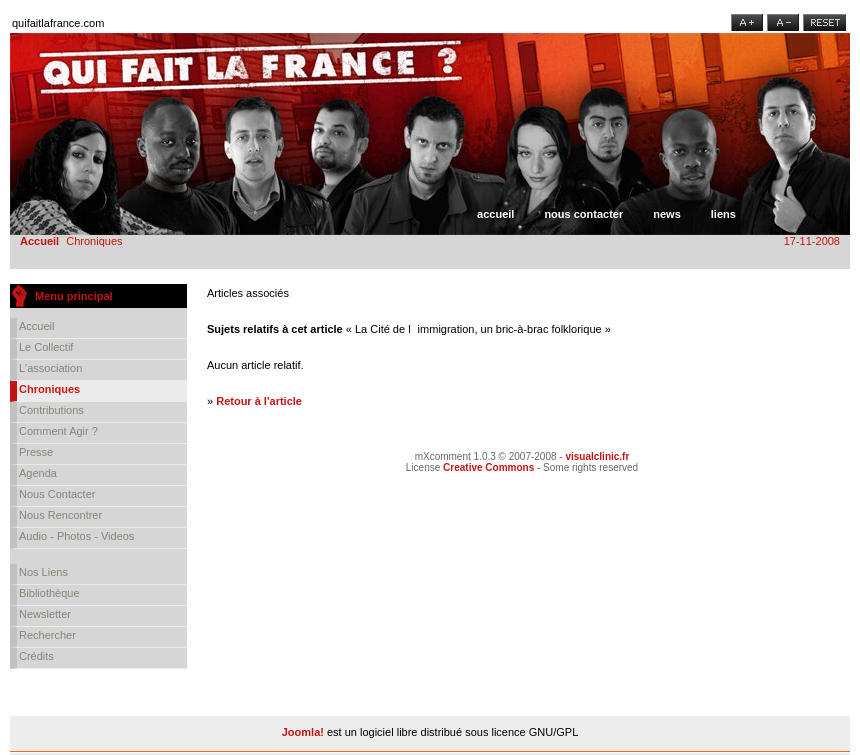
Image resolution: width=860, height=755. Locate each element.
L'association (50, 368)
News (667, 214)
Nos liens (43, 572)
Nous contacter (583, 214)
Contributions (51, 410)
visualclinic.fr (597, 456)
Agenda (38, 473)
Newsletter (45, 614)
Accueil (495, 214)
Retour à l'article (259, 401)
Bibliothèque (49, 593)
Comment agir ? (58, 431)
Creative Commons (488, 467)
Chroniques (49, 389)
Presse (36, 452)
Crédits (36, 656)
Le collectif (46, 347)
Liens (723, 214)
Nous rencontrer (60, 515)
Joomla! (303, 732)
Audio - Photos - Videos (76, 536)
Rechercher (47, 635)
